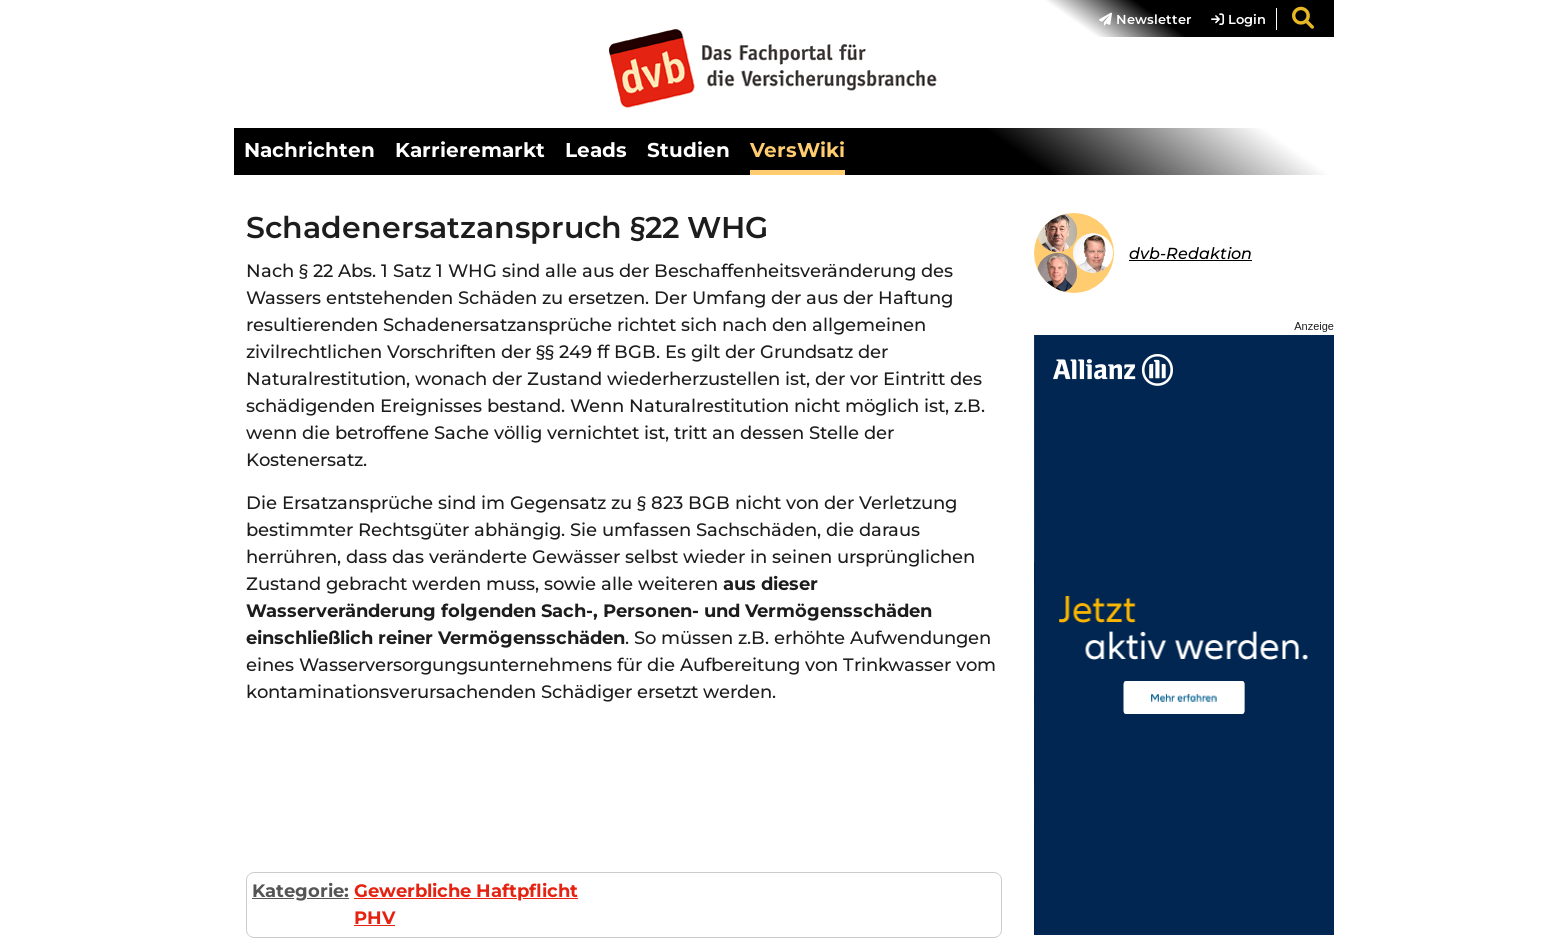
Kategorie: (300, 891)
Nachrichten (309, 150)
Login (1238, 19)
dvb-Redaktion (1190, 253)
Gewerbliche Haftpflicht (466, 891)
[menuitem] (1135, 19)
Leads (596, 150)
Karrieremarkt (470, 150)
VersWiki (797, 150)
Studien (688, 150)
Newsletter (1145, 19)
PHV (374, 918)
